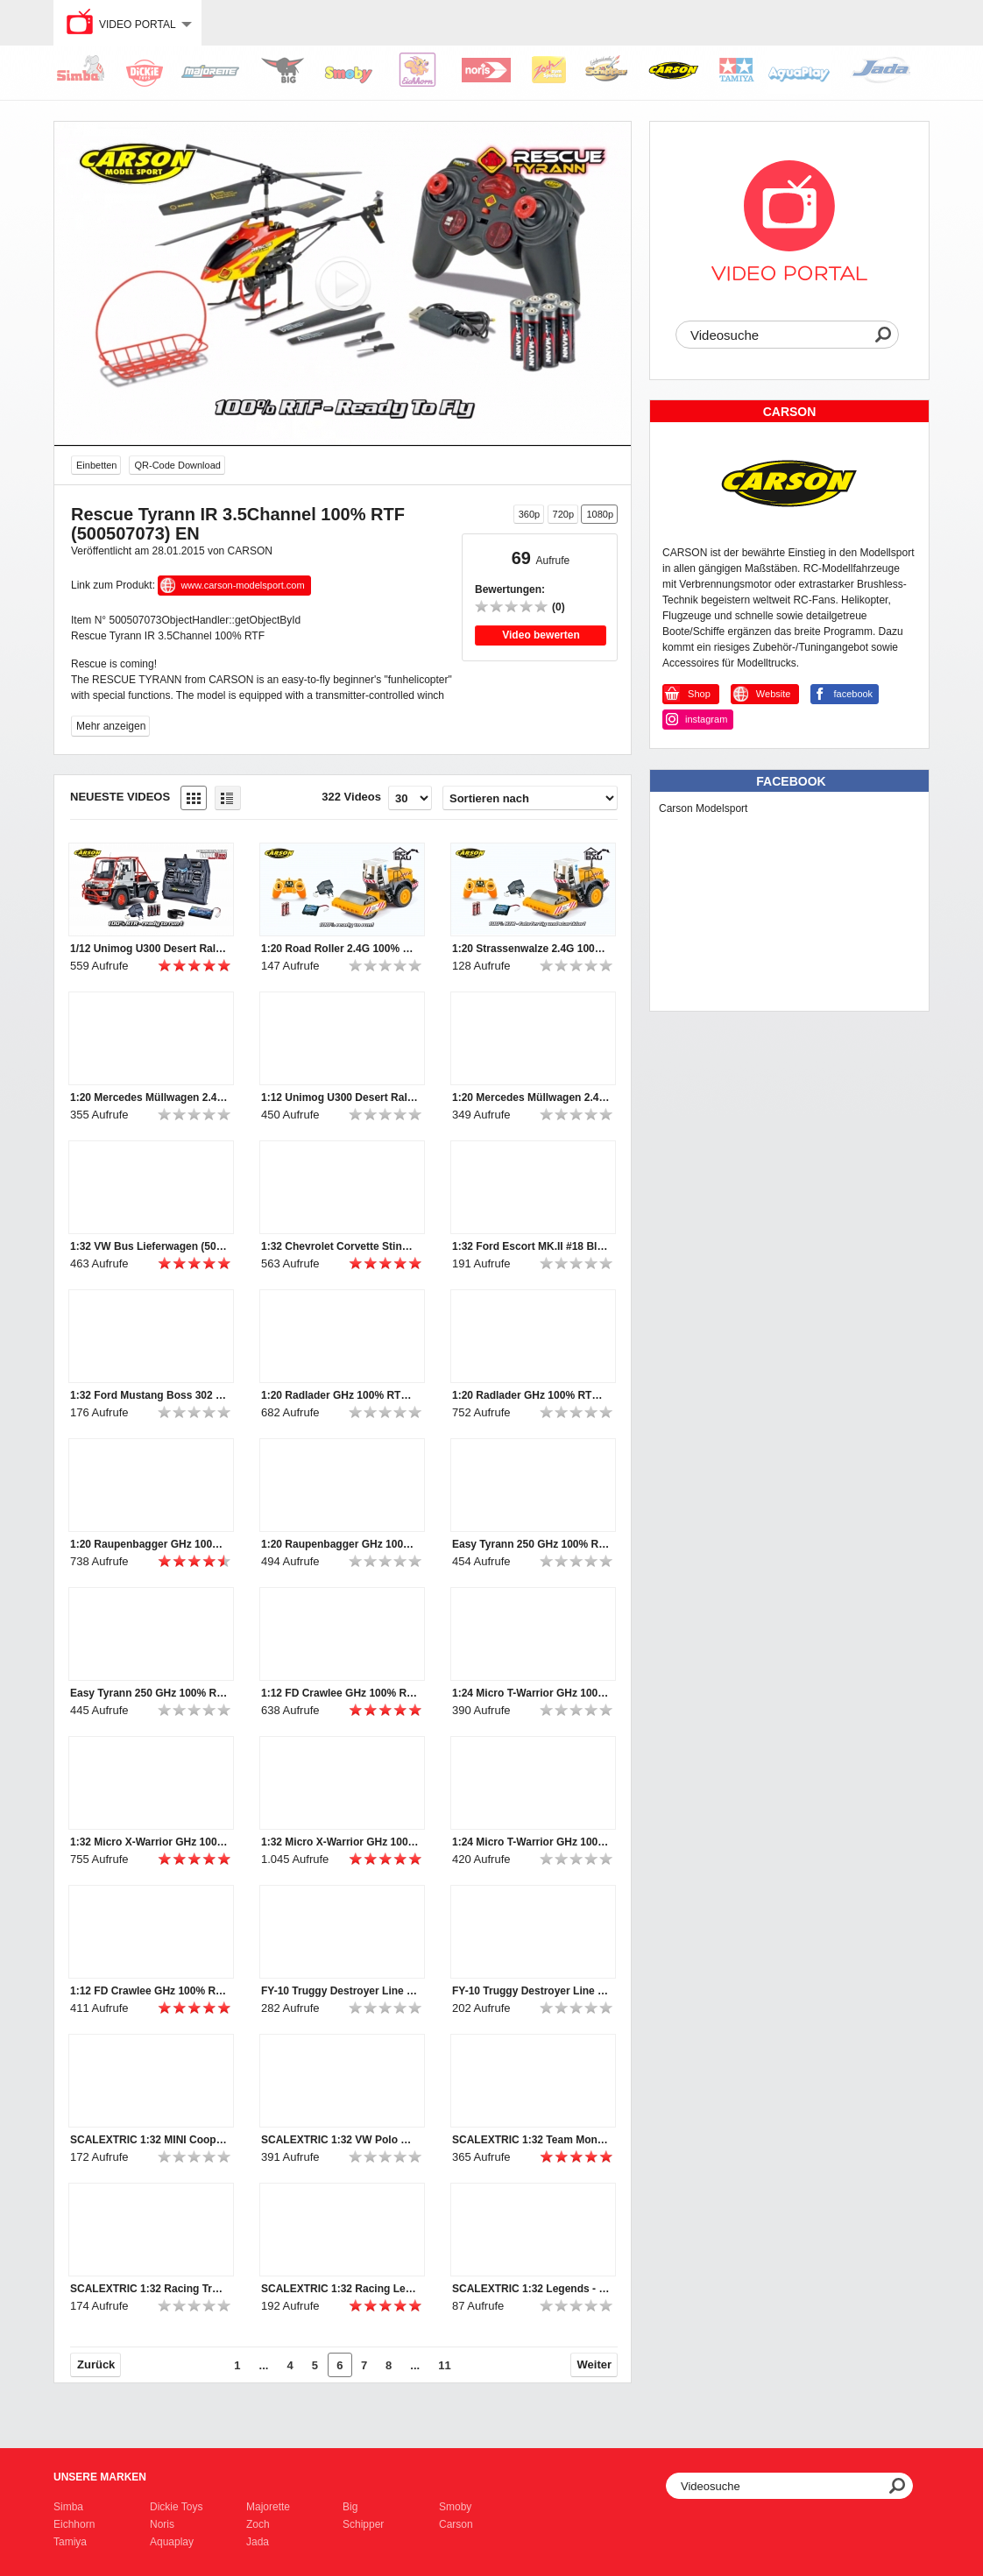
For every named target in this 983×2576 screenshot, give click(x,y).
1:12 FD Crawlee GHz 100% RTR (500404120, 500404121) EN (340, 1693)
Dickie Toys (176, 2507)
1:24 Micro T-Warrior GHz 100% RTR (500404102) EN (531, 1693)
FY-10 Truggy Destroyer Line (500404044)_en (340, 1991)
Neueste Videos (120, 796)
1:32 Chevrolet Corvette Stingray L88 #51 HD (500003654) (340, 1246)
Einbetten (96, 465)
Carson (456, 2524)
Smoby (455, 2507)
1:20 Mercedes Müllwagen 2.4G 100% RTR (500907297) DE (531, 1097)
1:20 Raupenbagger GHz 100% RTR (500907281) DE (340, 1544)
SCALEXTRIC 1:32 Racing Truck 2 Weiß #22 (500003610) (149, 2289)
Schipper (363, 2524)
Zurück (96, 2364)
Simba (68, 2507)
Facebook (790, 781)
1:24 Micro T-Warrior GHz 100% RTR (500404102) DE (531, 1842)
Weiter (594, 2364)
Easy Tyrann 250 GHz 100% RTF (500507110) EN (149, 1693)
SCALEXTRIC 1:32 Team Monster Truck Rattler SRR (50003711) (531, 2140)
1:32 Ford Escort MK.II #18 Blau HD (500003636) (531, 1246)
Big (350, 2507)
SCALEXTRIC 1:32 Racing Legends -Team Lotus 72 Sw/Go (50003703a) (340, 2289)
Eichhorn (74, 2524)
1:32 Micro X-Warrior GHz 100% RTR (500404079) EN (149, 1842)
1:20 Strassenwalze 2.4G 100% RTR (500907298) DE (531, 948)
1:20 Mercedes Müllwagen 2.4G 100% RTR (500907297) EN (149, 1097)
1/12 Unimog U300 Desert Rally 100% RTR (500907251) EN (149, 948)
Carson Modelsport (703, 808)
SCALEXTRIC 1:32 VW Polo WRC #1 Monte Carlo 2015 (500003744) (340, 2140)
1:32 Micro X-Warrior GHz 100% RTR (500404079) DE (340, 1842)
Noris (162, 2524)
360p (529, 514)
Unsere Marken (99, 2477)
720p (563, 514)
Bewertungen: (510, 589)
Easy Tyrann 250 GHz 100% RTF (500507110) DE (531, 1544)
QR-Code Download (177, 465)
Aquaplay (172, 2542)
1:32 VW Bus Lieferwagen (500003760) (149, 1246)
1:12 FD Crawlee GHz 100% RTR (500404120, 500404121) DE (149, 1991)
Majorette (268, 2507)
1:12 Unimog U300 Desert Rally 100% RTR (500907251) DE (340, 1097)
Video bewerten (540, 635)
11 (444, 2365)
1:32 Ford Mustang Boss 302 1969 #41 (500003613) (149, 1395)
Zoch (258, 2524)
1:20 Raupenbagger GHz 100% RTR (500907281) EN (149, 1544)
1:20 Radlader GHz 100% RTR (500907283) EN (531, 1395)
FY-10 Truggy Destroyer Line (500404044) (531, 1991)
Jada (257, 2542)
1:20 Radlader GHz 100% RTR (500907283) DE (340, 1395)
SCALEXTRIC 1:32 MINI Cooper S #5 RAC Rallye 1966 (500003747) (149, 2140)
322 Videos (351, 796)
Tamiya (70, 2542)
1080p (599, 514)
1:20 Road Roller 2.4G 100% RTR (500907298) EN (340, 948)
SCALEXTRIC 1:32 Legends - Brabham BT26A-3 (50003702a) (531, 2289)
